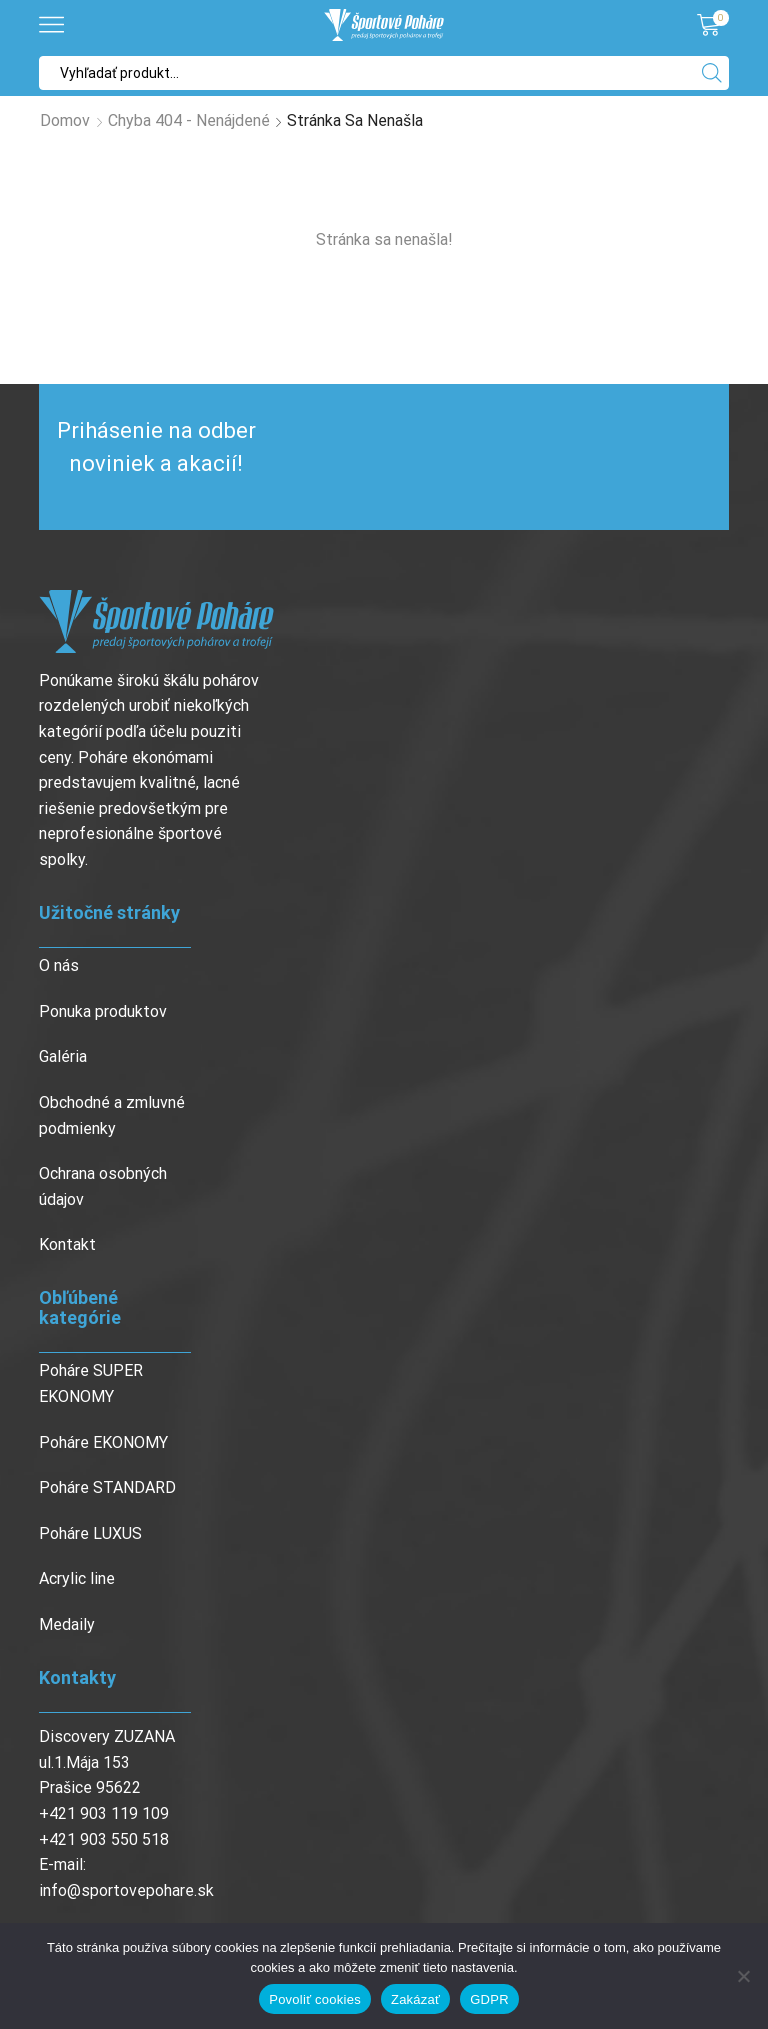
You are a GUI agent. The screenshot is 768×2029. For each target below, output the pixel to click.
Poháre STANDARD (107, 1487)
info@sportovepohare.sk (126, 1890)
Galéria (63, 1056)
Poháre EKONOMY (103, 1442)
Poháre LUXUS (90, 1533)
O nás (59, 965)
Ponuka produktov (103, 1011)
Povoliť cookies (315, 1999)
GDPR (489, 1999)
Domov (65, 120)
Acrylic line (77, 1578)
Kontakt (67, 1244)
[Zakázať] (743, 1976)
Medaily (67, 1624)
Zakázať (415, 1999)
